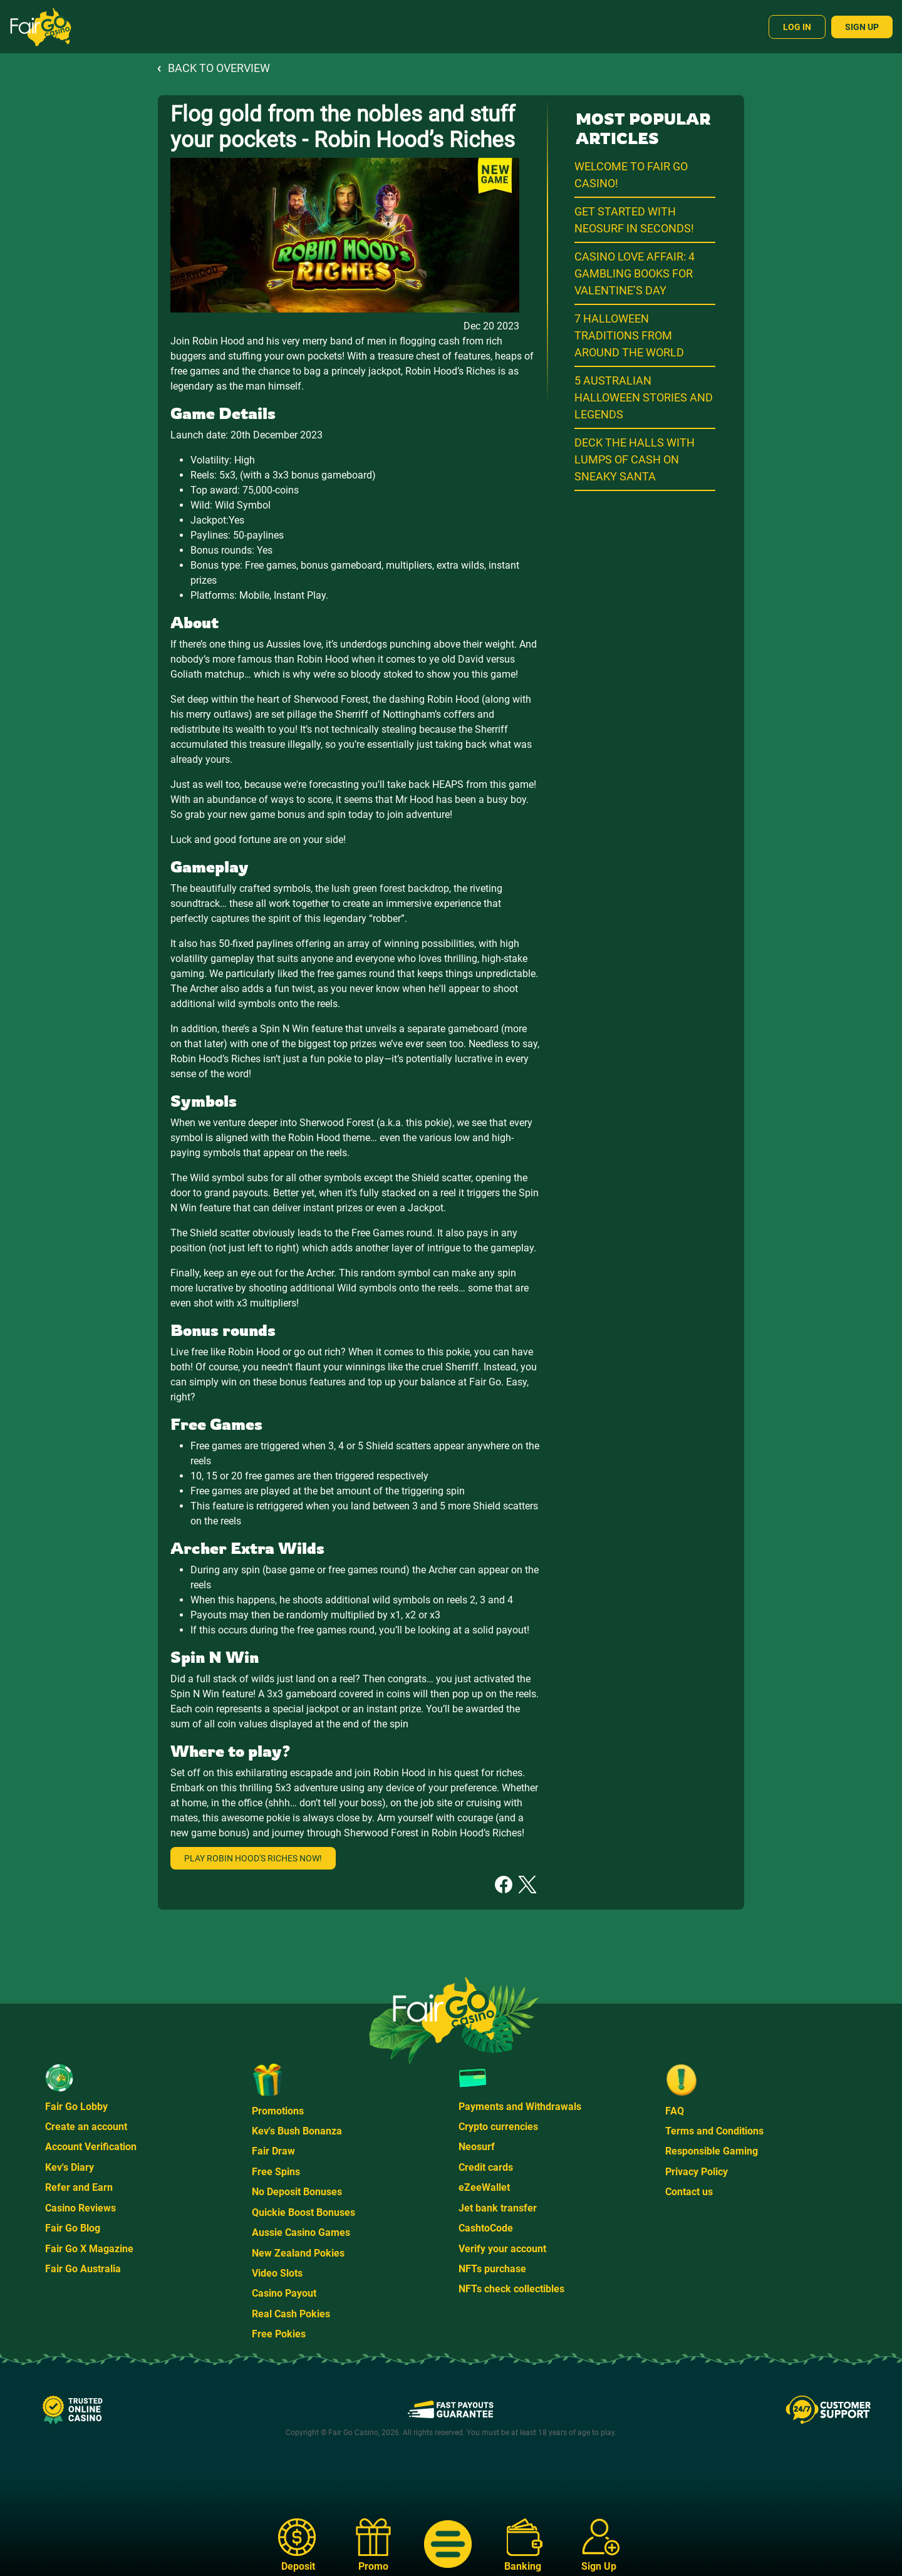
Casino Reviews (80, 2208)
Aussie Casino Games (301, 2232)
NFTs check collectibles (511, 2289)
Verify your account (502, 2249)
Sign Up (862, 27)
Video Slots (277, 2273)
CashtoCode (486, 2228)
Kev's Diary (69, 2167)
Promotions (278, 2111)
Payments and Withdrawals (520, 2107)
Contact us (689, 2192)
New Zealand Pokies (298, 2253)
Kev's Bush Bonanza (297, 2131)
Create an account (86, 2127)
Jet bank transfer (498, 2208)
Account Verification (91, 2147)
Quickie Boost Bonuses (303, 2212)
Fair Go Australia (83, 2269)
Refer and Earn (79, 2187)
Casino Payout (284, 2293)
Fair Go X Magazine (89, 2249)
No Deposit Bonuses (297, 2192)
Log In (797, 27)
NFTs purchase (492, 2269)
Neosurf (477, 2147)
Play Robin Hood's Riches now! (253, 1858)
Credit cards (486, 2167)
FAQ (674, 2111)
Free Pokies (279, 2334)
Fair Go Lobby (76, 2107)
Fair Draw (273, 2151)
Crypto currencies (498, 2127)
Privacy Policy (696, 2172)
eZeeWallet (484, 2187)
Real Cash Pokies (291, 2314)
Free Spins (276, 2172)
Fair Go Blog (72, 2228)
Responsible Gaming (711, 2151)
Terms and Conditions (714, 2131)
